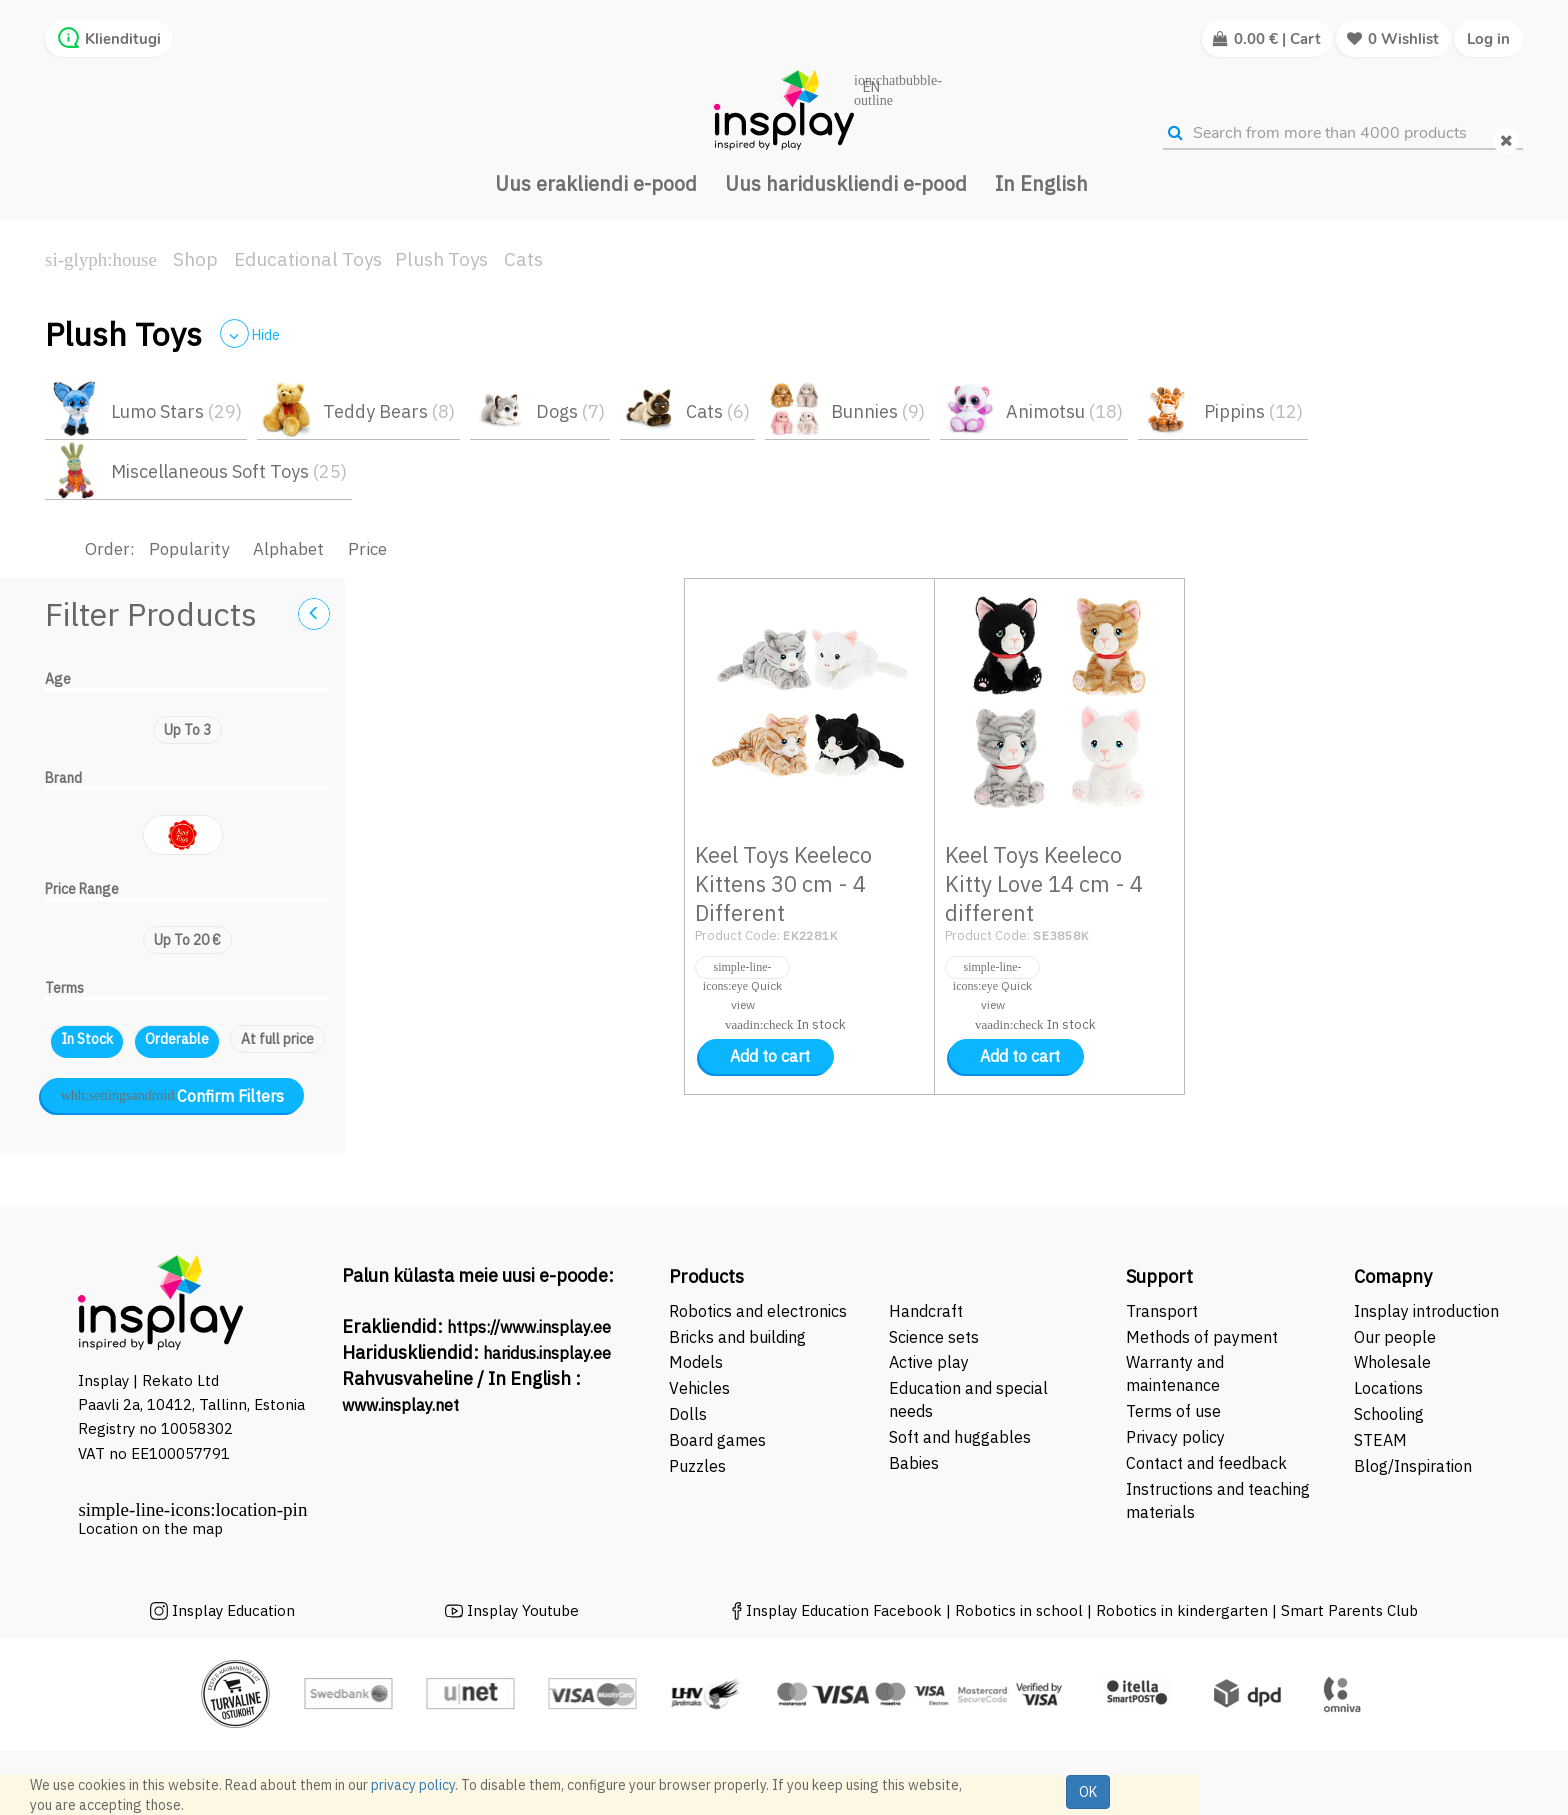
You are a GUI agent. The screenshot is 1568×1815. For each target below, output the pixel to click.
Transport (1162, 1311)
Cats (523, 259)
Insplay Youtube (523, 1610)
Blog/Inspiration (1413, 1466)
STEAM (1380, 1440)
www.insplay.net (400, 1405)
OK (1088, 1792)
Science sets (936, 1337)
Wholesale (1392, 1362)
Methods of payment (1202, 1337)
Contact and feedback (1206, 1463)
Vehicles (699, 1388)
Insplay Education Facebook (844, 1610)
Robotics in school (1019, 1610)
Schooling (1389, 1414)
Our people (1395, 1337)
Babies (914, 1463)
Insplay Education (233, 1610)
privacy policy (413, 1785)
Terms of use (1173, 1411)
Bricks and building (737, 1337)
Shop (195, 259)
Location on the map (150, 1528)
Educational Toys (308, 259)
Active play (929, 1362)
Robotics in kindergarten (1184, 1610)
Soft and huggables (960, 1437)
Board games (717, 1440)
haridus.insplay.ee (547, 1353)
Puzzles (697, 1466)
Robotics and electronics (758, 1311)
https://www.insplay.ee (529, 1327)
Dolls (688, 1414)
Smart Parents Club (1349, 1610)
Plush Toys (441, 259)
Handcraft (926, 1311)
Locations (1388, 1388)
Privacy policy (1175, 1437)
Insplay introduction (1426, 1311)
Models (696, 1362)
